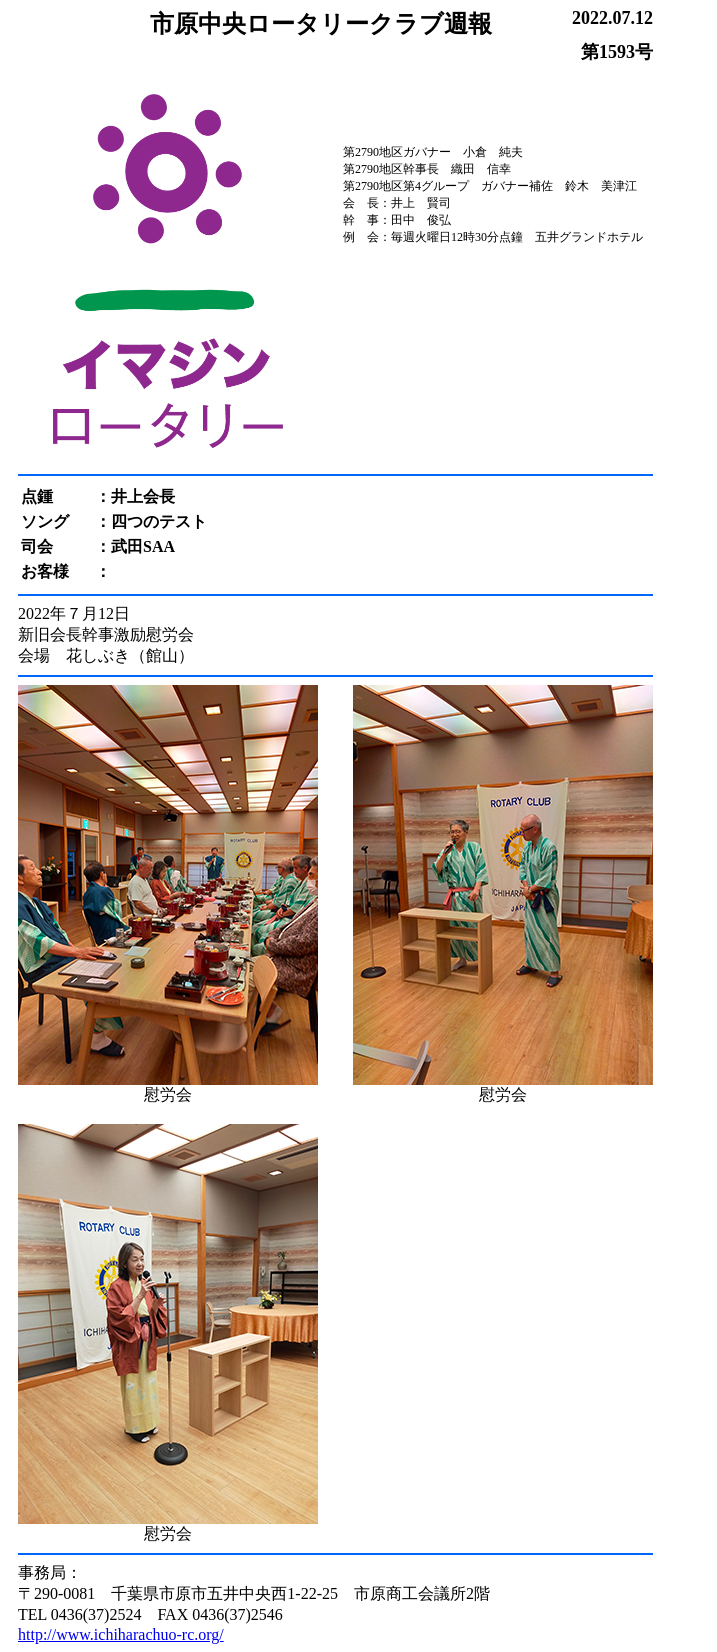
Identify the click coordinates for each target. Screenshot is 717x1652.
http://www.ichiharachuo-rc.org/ (121, 1634)
